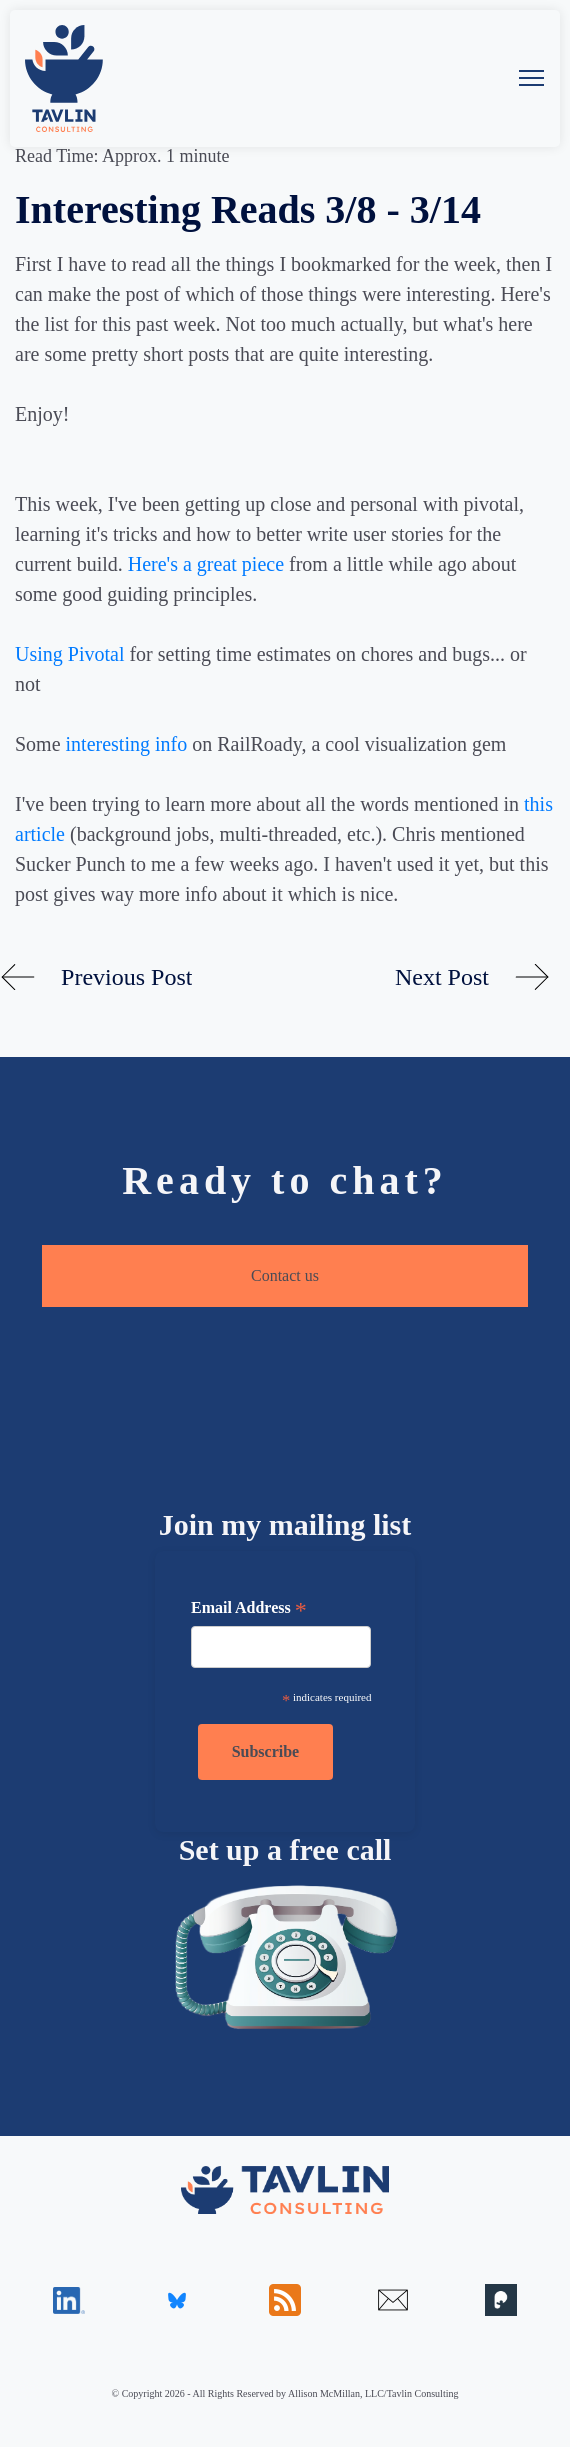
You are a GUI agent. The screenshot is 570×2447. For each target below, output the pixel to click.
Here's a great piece (206, 564)
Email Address (249, 1610)
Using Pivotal (69, 654)
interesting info (127, 744)
